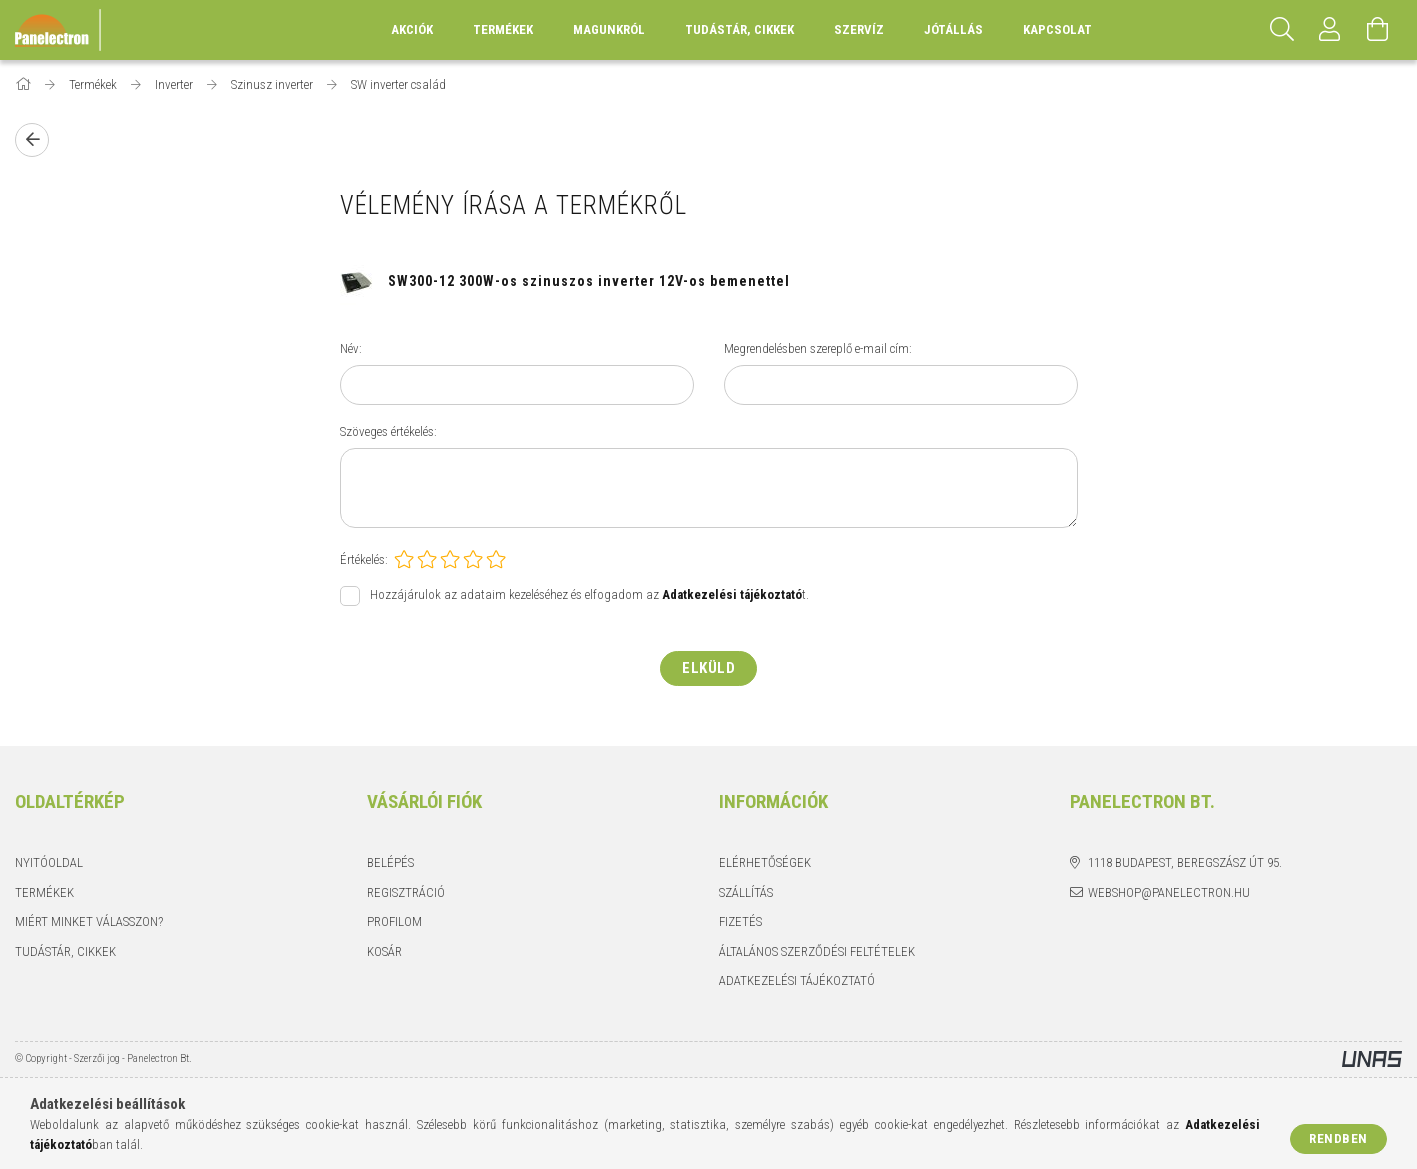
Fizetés (740, 921)
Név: (351, 348)
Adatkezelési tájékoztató (797, 980)
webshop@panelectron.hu (1169, 892)
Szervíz (859, 29)
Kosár (384, 951)
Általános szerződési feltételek (817, 951)
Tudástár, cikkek (739, 29)
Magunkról (609, 29)
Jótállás (953, 29)
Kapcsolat (1057, 29)
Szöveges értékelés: (388, 431)
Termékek (44, 892)
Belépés (390, 862)
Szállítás (746, 892)
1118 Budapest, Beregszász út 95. (1185, 862)
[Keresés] (1282, 30)
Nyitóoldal (49, 862)
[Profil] (1330, 30)
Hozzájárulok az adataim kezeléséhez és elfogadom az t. (589, 595)
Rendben (1338, 1138)
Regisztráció (406, 892)
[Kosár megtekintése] (1378, 30)
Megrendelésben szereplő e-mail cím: (818, 348)
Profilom (394, 921)
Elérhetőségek (765, 862)
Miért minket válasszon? (89, 921)
